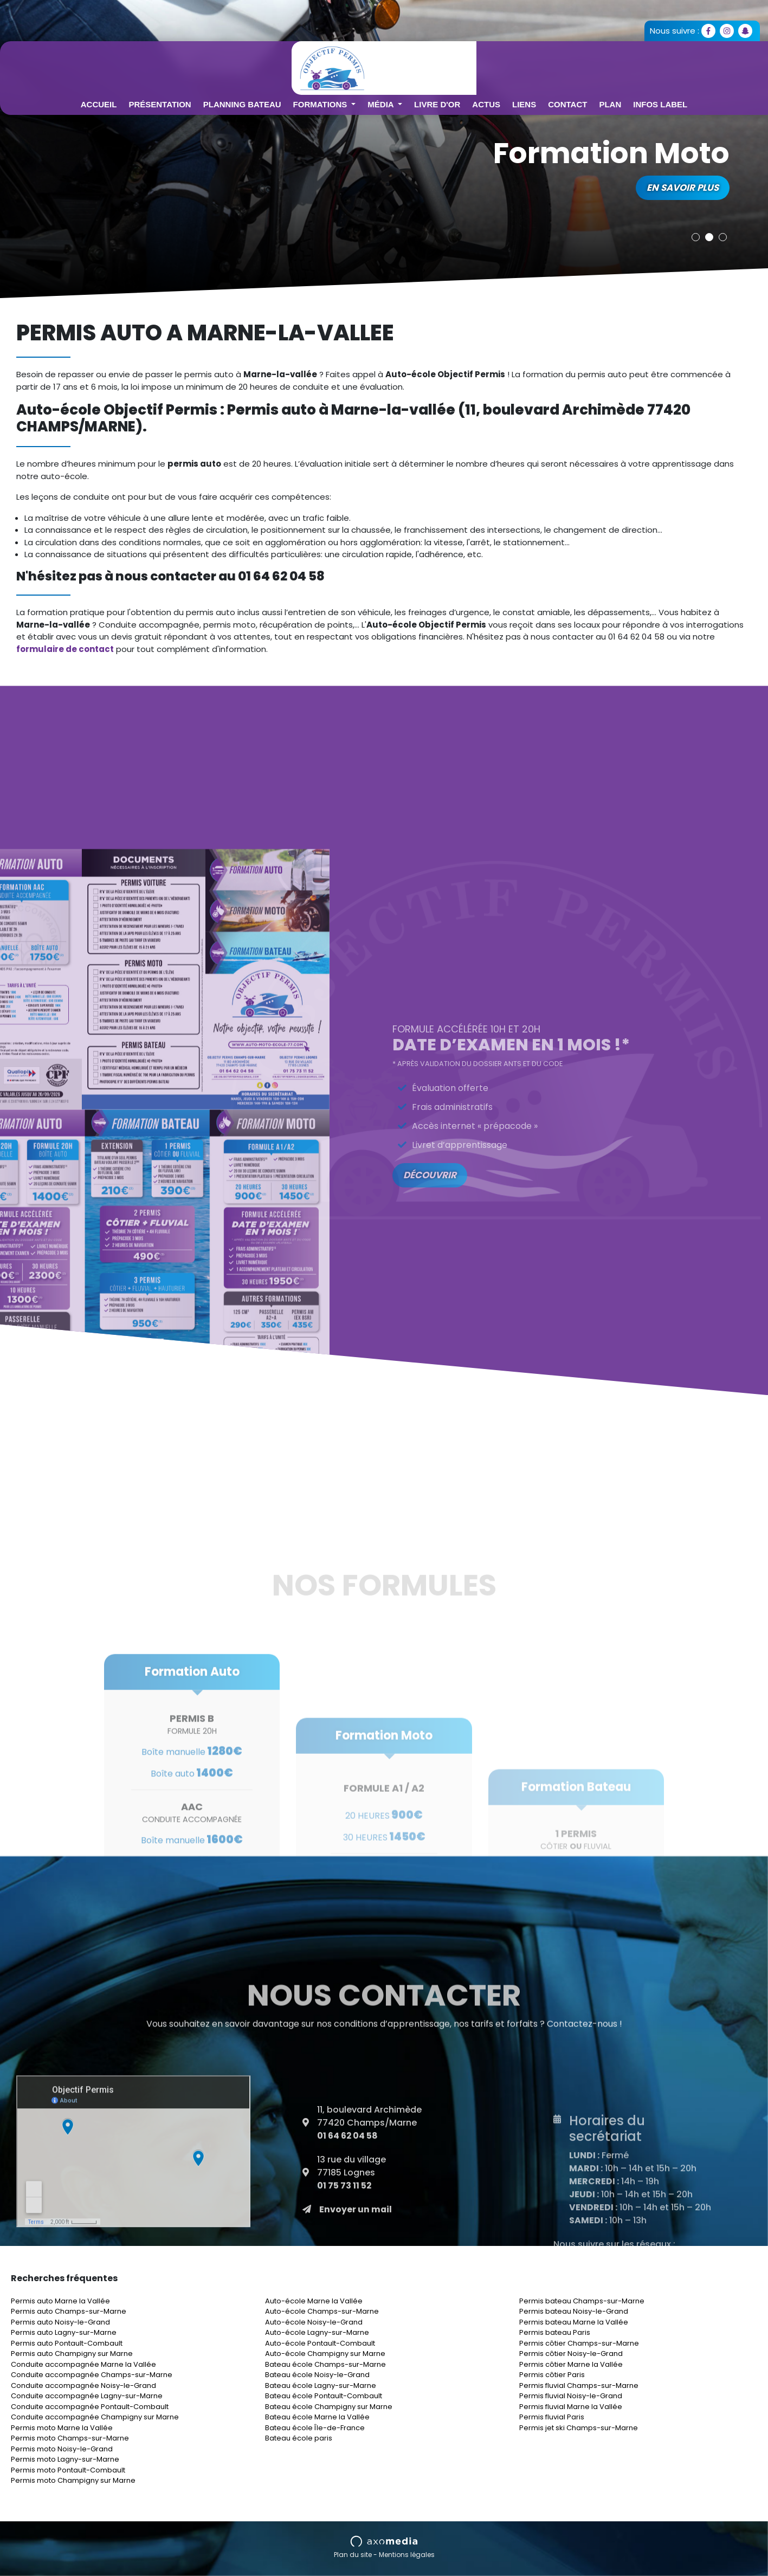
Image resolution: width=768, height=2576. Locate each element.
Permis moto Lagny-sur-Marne (65, 2459)
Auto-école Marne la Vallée (314, 2301)
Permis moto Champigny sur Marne (73, 2480)
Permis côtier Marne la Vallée (571, 2364)
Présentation (223, 63)
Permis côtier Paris (552, 2375)
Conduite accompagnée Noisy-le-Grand (83, 2385)
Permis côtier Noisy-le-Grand (571, 2353)
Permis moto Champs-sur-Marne (70, 2438)
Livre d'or (501, 63)
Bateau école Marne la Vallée (317, 2417)
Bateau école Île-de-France (315, 2428)
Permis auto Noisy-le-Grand (60, 2322)
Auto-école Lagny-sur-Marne (317, 2332)
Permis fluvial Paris (551, 2417)
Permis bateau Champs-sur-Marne (581, 2301)
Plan (674, 63)
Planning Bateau (306, 63)
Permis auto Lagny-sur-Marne (64, 2332)
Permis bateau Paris (554, 2332)
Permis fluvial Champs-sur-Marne (578, 2385)
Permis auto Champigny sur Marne (72, 2353)
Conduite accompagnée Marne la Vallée (83, 2364)
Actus (550, 63)
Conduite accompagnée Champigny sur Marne (95, 2417)
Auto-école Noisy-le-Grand (314, 2322)
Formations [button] (385, 63)
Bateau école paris (298, 2438)
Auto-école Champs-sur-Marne (322, 2311)
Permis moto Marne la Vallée (62, 2428)
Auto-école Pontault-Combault (320, 2343)
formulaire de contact (65, 649)
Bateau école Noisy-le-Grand (317, 2375)
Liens (588, 63)
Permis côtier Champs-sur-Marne (579, 2343)
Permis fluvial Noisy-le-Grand (570, 2396)
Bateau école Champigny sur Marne (328, 2406)
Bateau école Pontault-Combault (323, 2396)
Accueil (163, 63)
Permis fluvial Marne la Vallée (570, 2406)
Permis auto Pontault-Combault (66, 2343)
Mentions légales (407, 2554)
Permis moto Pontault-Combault (68, 2470)
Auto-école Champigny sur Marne (325, 2353)
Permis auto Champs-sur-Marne (68, 2311)
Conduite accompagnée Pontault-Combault (90, 2406)
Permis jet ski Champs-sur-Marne (578, 2428)
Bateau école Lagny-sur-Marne (320, 2385)
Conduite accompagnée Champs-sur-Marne (91, 2375)
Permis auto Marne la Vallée (60, 2301)
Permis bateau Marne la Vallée (573, 2322)
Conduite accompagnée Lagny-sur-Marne (87, 2396)
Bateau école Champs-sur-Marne (325, 2364)
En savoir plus (682, 188)
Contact (631, 63)
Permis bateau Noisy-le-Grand (573, 2311)
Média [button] (445, 63)
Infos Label (724, 63)
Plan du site (353, 2554)
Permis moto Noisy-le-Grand (62, 2449)
